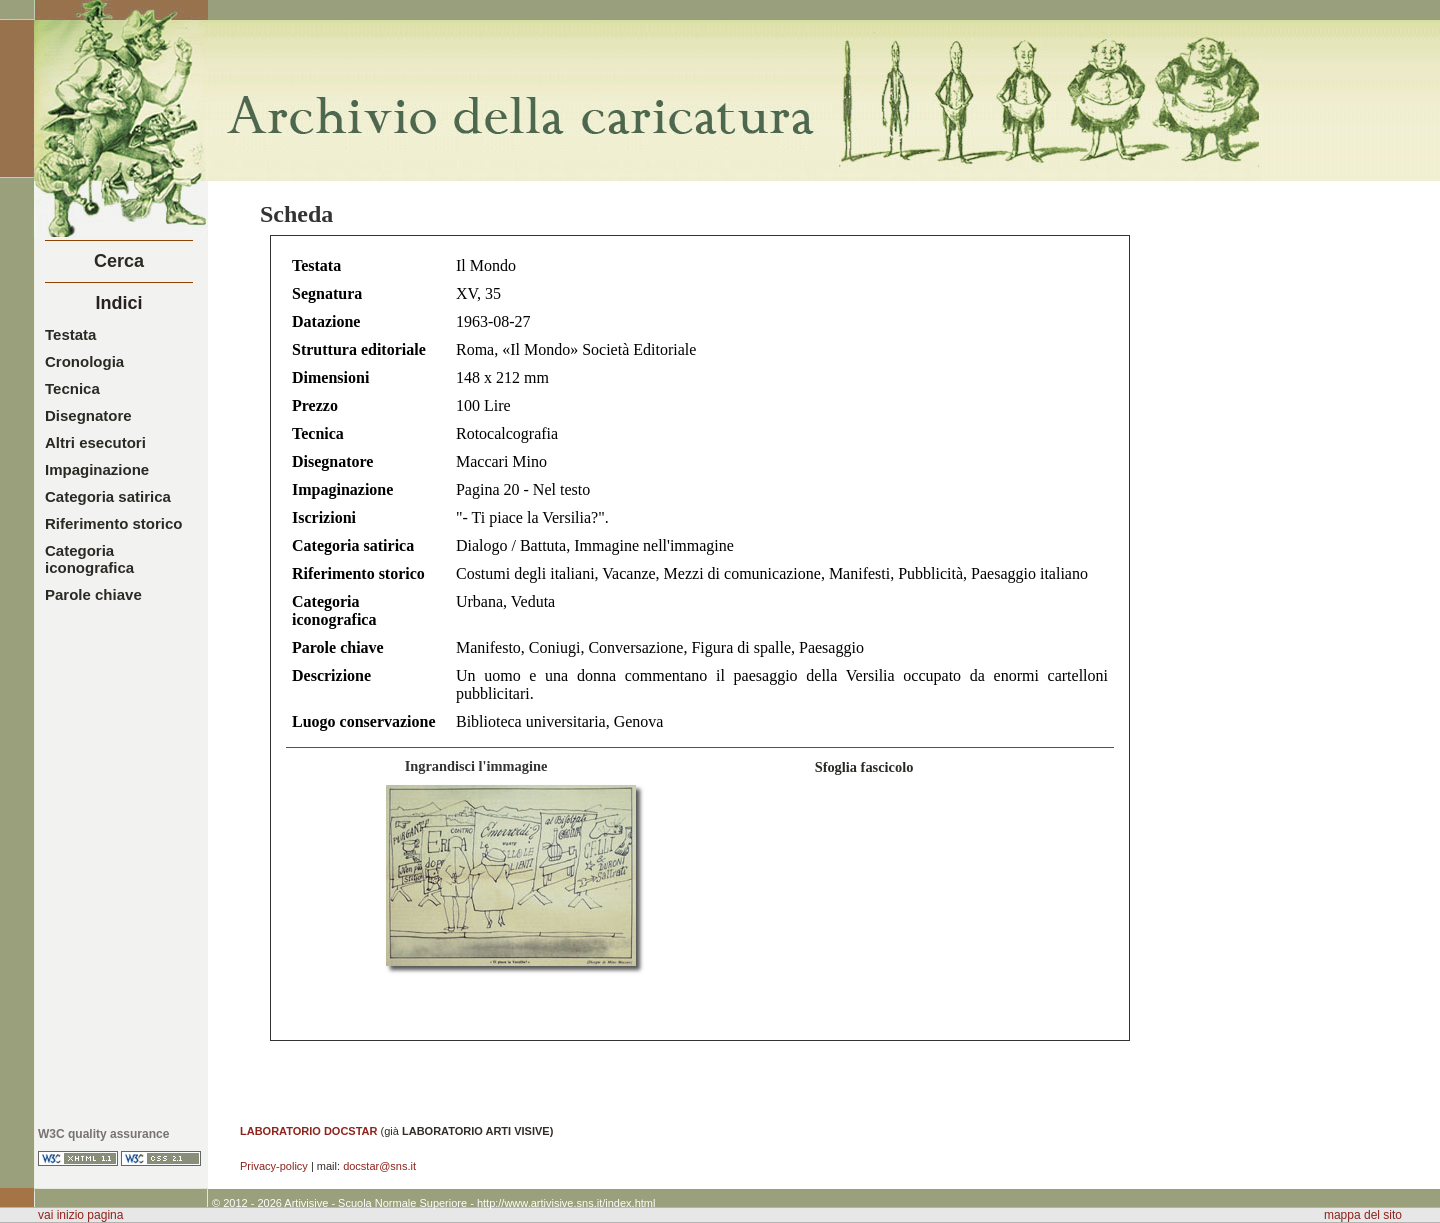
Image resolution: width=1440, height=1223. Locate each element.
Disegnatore (88, 415)
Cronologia (84, 361)
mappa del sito (1363, 1215)
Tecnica (72, 388)
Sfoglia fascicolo (864, 767)
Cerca (119, 261)
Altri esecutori (95, 442)
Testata (70, 334)
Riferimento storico (114, 523)
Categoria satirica (108, 496)
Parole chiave (93, 594)
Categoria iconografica (89, 559)
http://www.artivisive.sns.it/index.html (566, 1203)
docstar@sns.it (379, 1166)
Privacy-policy (274, 1166)
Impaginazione (97, 469)
